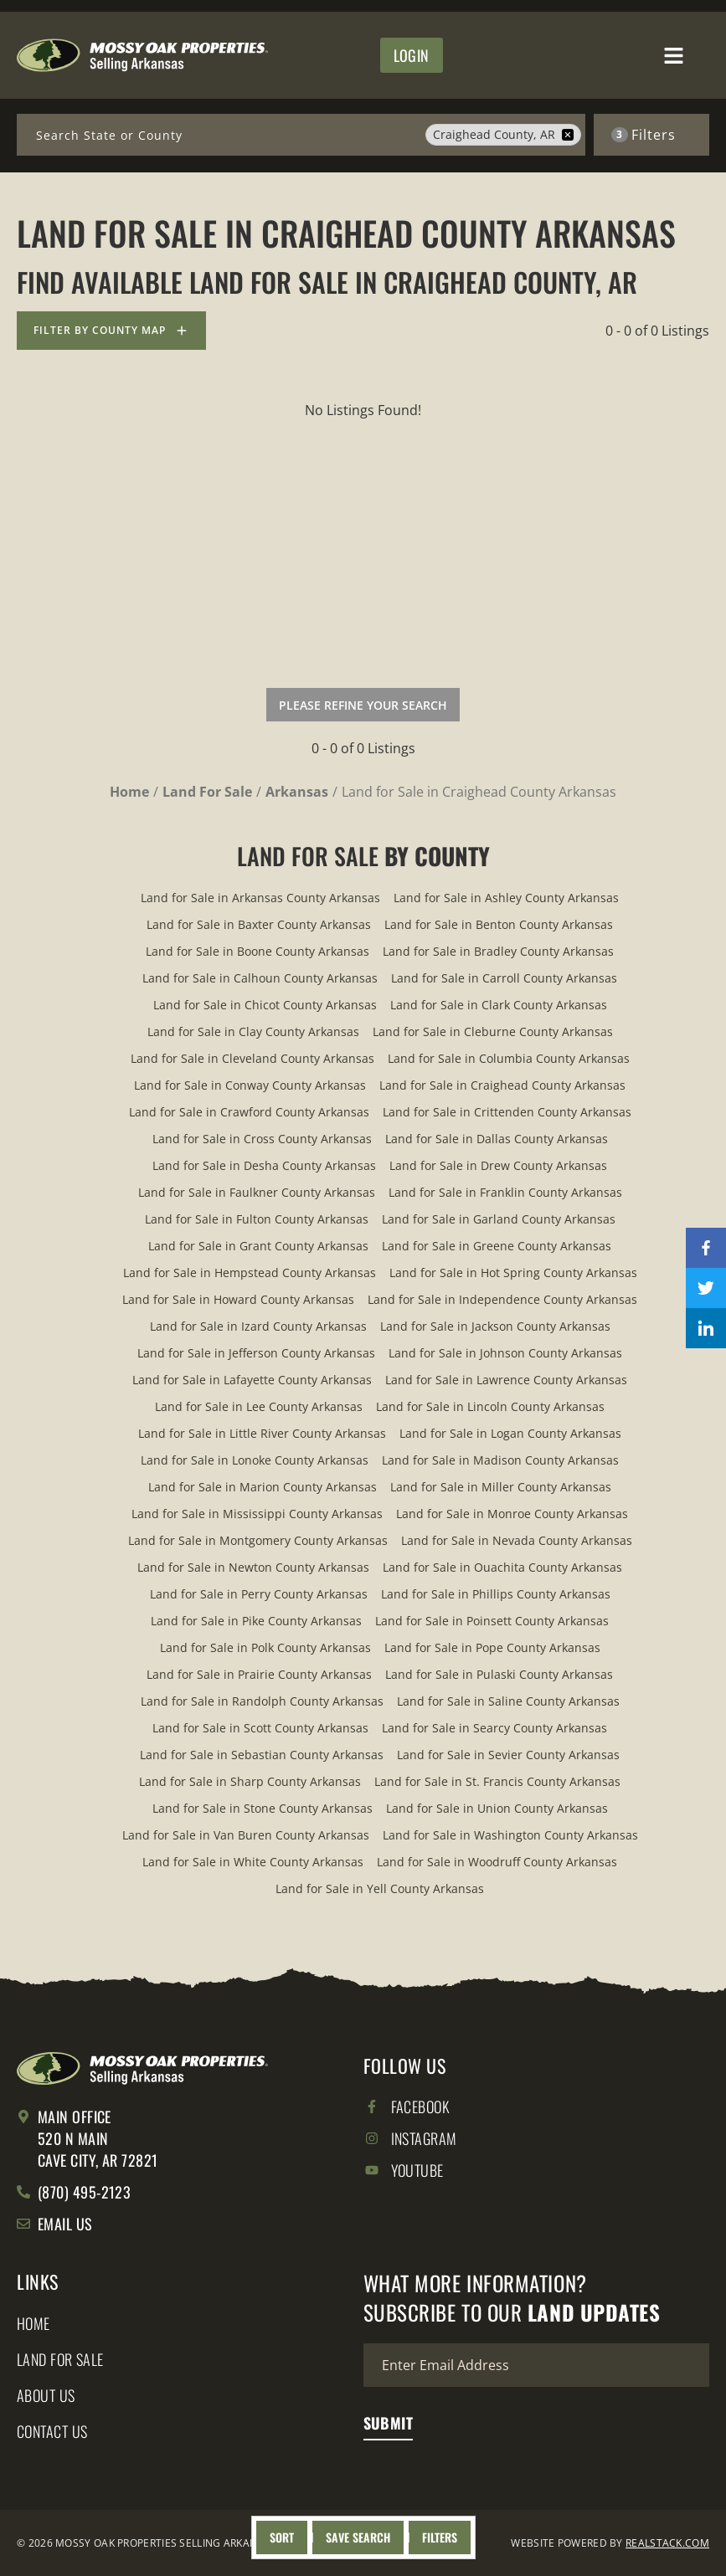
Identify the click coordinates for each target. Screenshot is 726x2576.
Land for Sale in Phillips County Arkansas (495, 1594)
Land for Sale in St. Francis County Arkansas (497, 1781)
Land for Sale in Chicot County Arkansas (265, 1005)
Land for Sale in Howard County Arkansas (238, 1299)
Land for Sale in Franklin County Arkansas (505, 1192)
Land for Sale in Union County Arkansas (497, 1808)
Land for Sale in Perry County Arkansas (259, 1594)
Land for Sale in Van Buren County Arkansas (245, 1835)
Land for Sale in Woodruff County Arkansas (497, 1862)
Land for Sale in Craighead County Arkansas (502, 1085)
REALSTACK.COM (667, 2543)
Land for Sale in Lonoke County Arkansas (254, 1460)
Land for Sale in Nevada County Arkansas (516, 1540)
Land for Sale (60, 2359)
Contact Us (52, 2431)
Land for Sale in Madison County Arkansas (500, 1460)
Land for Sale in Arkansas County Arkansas (260, 898)
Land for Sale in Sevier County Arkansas (508, 1755)
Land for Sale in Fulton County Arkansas (256, 1219)
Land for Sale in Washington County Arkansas (510, 1835)
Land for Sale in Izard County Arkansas (258, 1326)
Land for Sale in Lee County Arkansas (259, 1406)
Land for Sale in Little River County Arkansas (262, 1433)
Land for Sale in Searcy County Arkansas (494, 1728)
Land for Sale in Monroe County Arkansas (512, 1513)
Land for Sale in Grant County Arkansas (258, 1246)
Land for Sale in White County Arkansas (252, 1862)
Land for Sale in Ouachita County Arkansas (502, 1567)
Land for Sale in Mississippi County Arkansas (257, 1513)
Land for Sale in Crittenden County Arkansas (507, 1112)
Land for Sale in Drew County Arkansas (498, 1165)
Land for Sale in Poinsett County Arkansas (492, 1621)
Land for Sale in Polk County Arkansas (265, 1647)
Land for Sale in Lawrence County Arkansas (506, 1380)
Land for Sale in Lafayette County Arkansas (252, 1380)
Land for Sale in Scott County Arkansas (260, 1728)
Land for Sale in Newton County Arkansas (253, 1567)
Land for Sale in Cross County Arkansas (262, 1139)
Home (33, 2323)
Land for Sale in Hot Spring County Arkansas (513, 1272)
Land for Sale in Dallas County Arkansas (496, 1139)
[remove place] (568, 135)
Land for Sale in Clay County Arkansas (253, 1031)
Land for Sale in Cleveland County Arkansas (252, 1058)
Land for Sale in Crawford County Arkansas (249, 1112)
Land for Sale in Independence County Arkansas (502, 1299)
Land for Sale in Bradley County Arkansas (498, 951)
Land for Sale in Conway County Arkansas (250, 1085)
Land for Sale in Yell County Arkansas (379, 1888)
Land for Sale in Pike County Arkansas (256, 1621)
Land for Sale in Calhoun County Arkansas (260, 978)
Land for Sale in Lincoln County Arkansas (490, 1406)
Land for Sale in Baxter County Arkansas (259, 924)
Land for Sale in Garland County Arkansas (498, 1219)
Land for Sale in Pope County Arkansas (492, 1647)
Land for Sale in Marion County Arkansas (262, 1487)
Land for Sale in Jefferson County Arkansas (256, 1353)
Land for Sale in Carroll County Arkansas (504, 978)
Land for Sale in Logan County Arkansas (510, 1433)
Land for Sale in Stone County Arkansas (262, 1808)
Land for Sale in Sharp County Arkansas (250, 1781)
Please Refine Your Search (363, 705)
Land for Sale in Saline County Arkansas (508, 1701)
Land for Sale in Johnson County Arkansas (505, 1353)
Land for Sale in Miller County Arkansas (500, 1487)
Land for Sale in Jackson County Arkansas (495, 1326)
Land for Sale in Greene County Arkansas (496, 1246)
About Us (46, 2395)
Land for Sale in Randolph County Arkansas (262, 1701)
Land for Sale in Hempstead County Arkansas (249, 1272)
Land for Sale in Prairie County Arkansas (259, 1674)
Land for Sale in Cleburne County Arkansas (493, 1031)
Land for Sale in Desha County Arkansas (264, 1165)
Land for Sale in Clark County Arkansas (498, 1005)
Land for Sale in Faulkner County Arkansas (256, 1192)
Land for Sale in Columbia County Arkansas (509, 1058)
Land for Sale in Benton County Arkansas (498, 924)
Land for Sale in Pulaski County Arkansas (499, 1674)
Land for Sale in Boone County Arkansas (257, 951)
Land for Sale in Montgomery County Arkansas (258, 1540)
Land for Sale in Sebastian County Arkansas (262, 1755)
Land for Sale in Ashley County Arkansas (506, 898)
